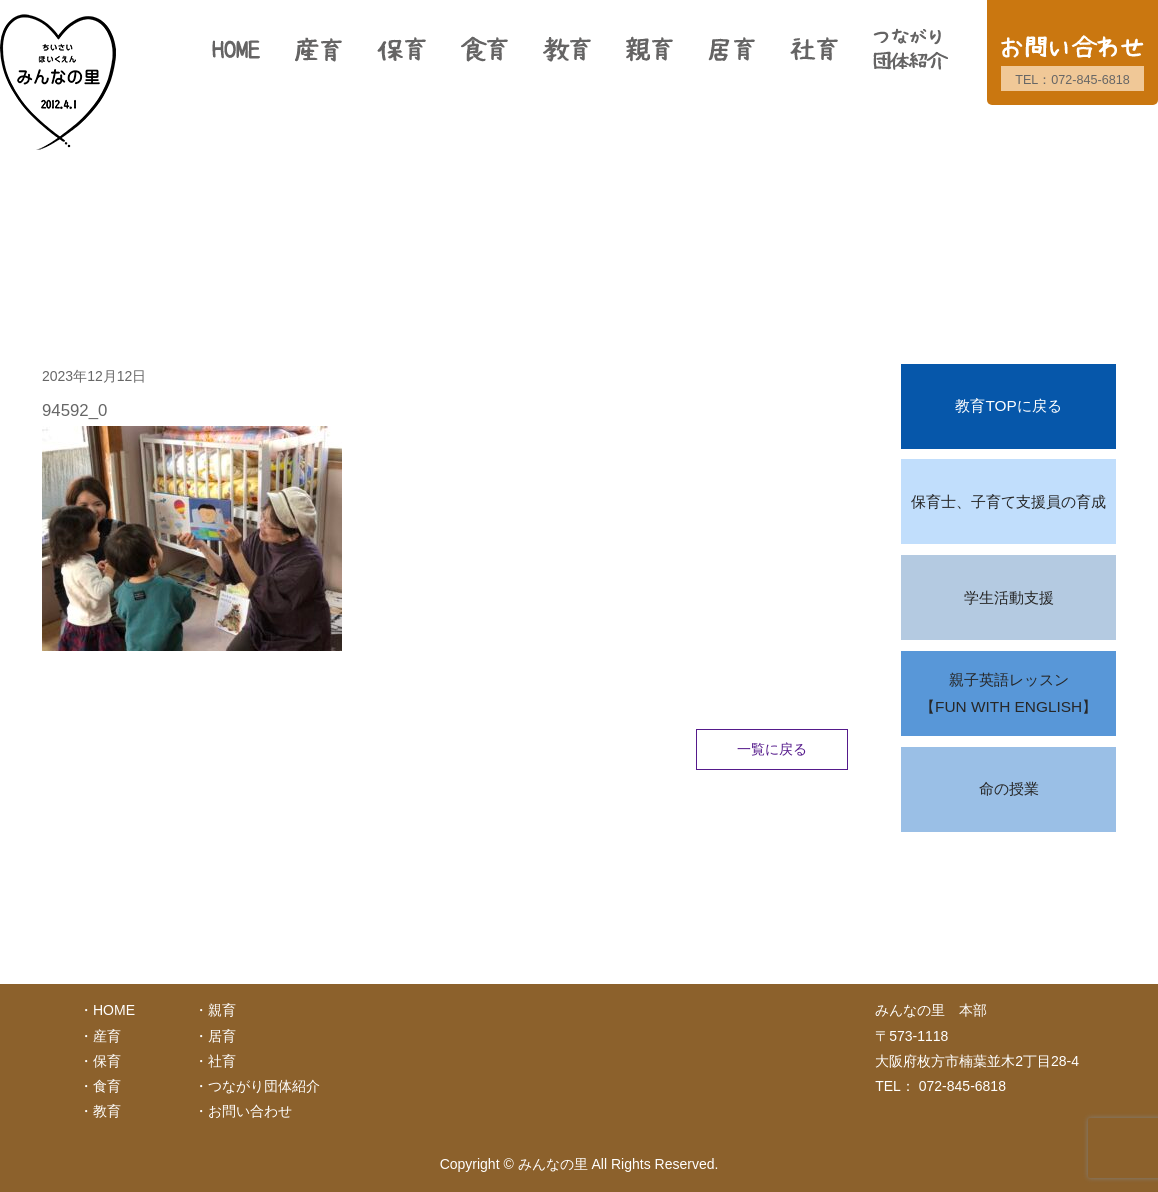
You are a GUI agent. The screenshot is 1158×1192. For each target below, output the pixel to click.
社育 (222, 1061)
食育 (107, 1086)
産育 (107, 1036)
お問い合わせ (250, 1111)
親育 (222, 1010)
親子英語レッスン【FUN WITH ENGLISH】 (1008, 693)
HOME (114, 1010)
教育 (107, 1111)
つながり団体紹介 (264, 1086)
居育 (222, 1036)
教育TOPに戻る (1008, 405)
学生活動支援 (1009, 597)
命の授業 (1009, 788)
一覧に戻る (772, 749)
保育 (107, 1061)
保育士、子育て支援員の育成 (1008, 501)
